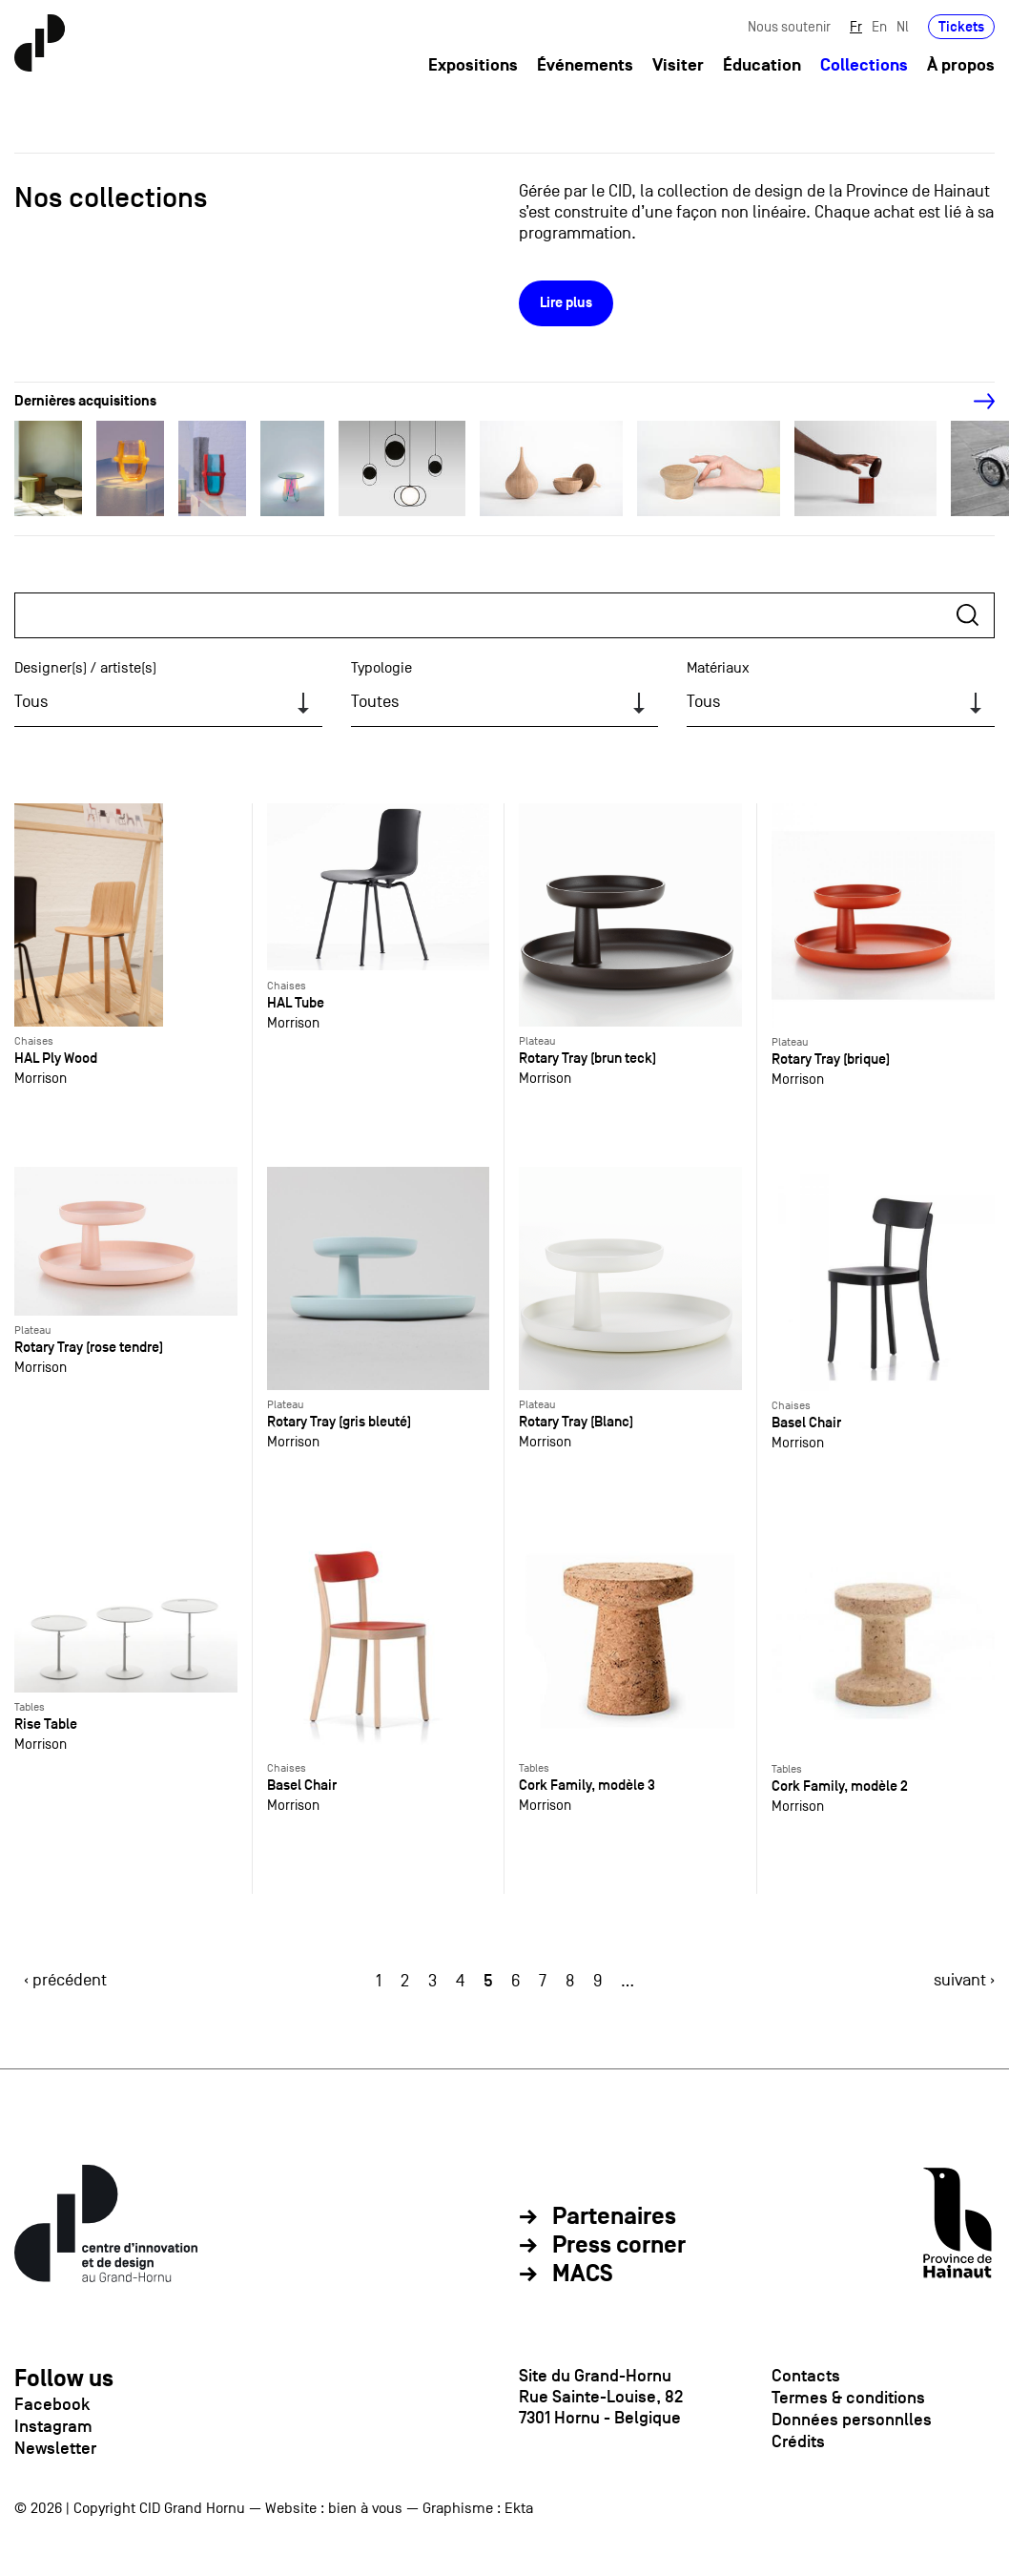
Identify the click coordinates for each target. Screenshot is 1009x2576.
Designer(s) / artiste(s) (85, 667)
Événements (585, 65)
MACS (582, 2274)
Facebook (52, 2404)
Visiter (678, 65)
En (879, 26)
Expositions (473, 65)
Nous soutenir (789, 26)
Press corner (619, 2246)
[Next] (974, 402)
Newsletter (55, 2448)
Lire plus (566, 303)
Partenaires (614, 2217)
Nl (902, 26)
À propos (961, 65)
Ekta (518, 2508)
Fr (856, 26)
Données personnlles (852, 2419)
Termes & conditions (848, 2397)
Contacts (806, 2375)
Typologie (381, 667)
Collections (864, 65)
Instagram (53, 2426)
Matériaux (718, 667)
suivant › (964, 1980)
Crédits (798, 2441)
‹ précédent (65, 1980)
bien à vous (365, 2508)
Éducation (762, 65)
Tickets (961, 26)
